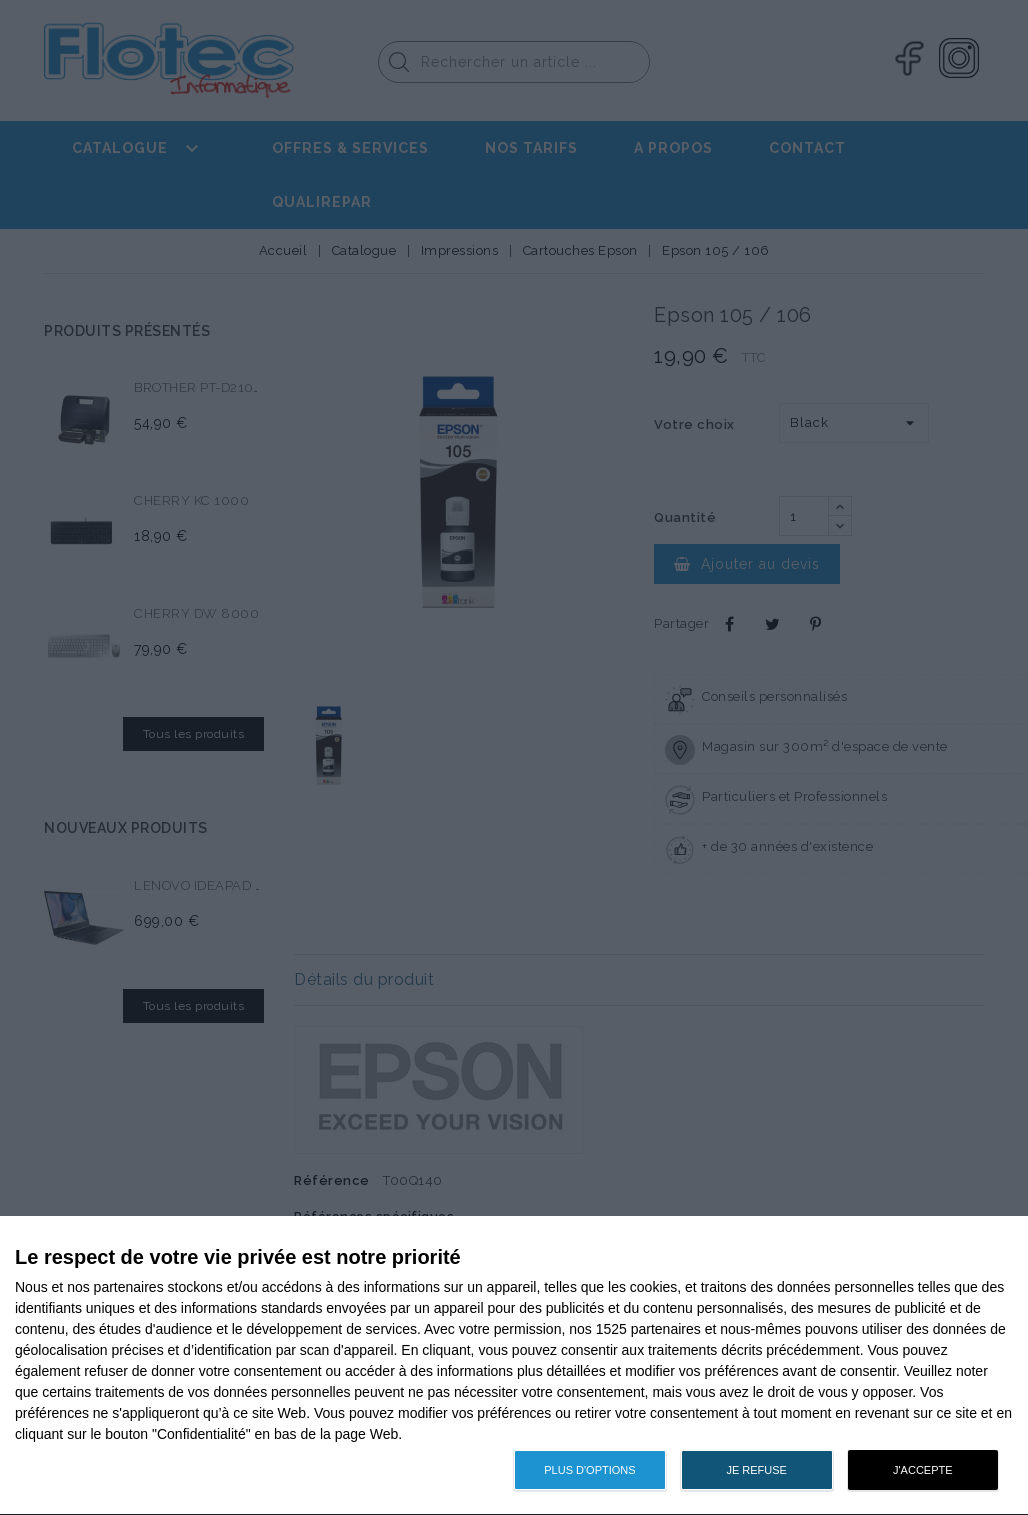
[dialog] (514, 1366)
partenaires (129, 1287)
